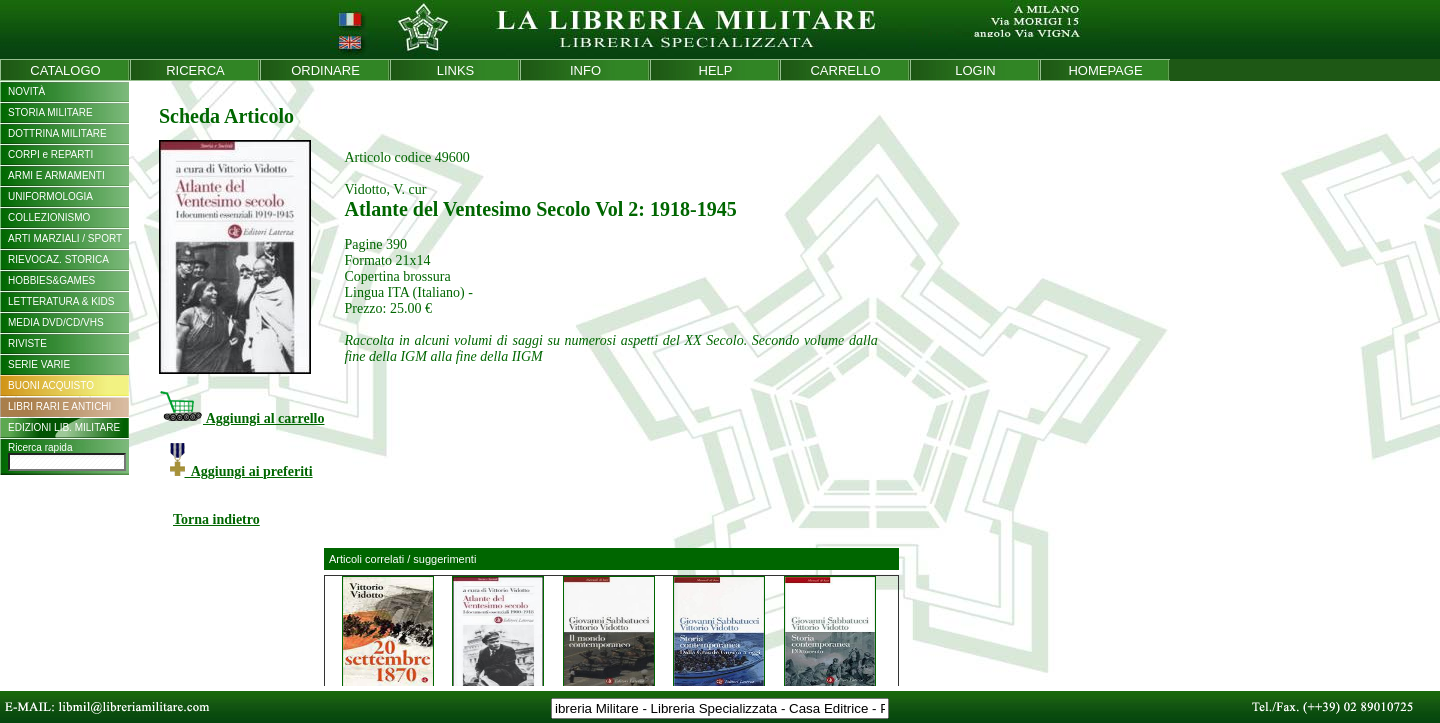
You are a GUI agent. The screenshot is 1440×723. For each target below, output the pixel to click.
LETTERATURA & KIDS (61, 301)
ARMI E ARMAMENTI (56, 175)
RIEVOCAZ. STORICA (58, 259)
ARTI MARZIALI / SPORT (65, 238)
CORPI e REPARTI (50, 154)
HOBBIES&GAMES (51, 280)
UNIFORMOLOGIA (50, 196)
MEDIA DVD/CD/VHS (56, 322)
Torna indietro (216, 519)
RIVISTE (27, 343)
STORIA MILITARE (50, 112)
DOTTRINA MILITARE (57, 133)
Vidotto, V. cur (385, 189)
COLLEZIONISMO (49, 217)
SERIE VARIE (39, 364)
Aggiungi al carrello (241, 418)
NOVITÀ (26, 91)
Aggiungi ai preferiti (241, 471)
